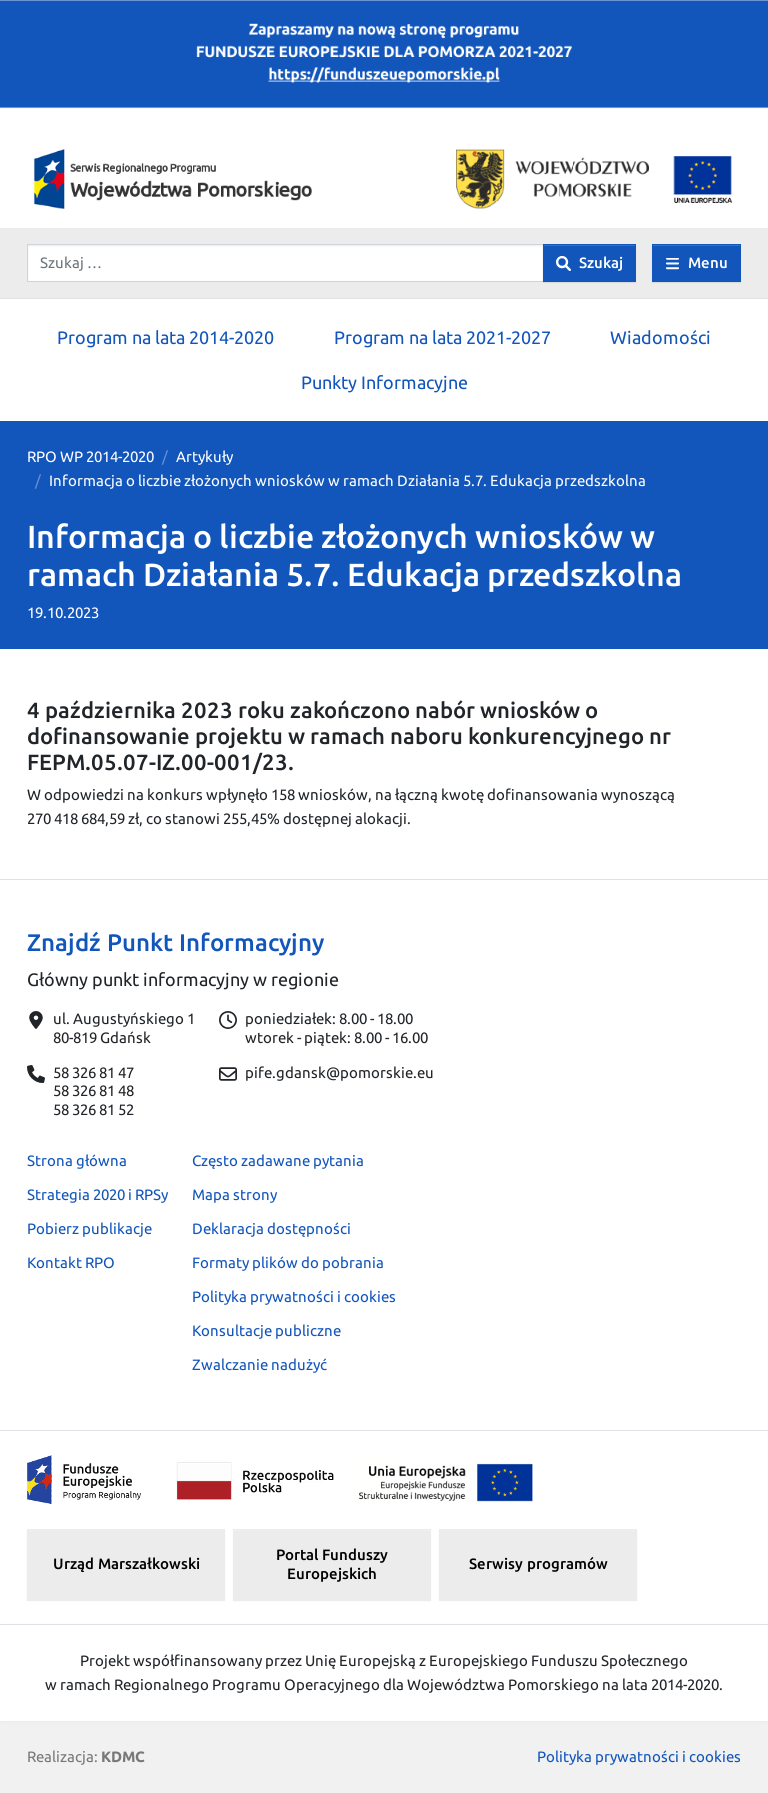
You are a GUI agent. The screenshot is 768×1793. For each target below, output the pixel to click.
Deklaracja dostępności (271, 1228)
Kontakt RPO (71, 1262)
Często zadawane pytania (278, 1160)
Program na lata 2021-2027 (442, 337)
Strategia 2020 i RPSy (97, 1194)
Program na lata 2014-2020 (165, 337)
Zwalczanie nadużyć (259, 1364)
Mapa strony (234, 1194)
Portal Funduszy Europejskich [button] (332, 1564)
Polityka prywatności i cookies (294, 1296)
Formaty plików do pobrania (288, 1262)
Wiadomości (660, 337)
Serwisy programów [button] (538, 1563)
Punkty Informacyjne (384, 382)
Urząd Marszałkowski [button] (126, 1563)
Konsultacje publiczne (266, 1330)
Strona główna (77, 1160)
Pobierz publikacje (89, 1228)
